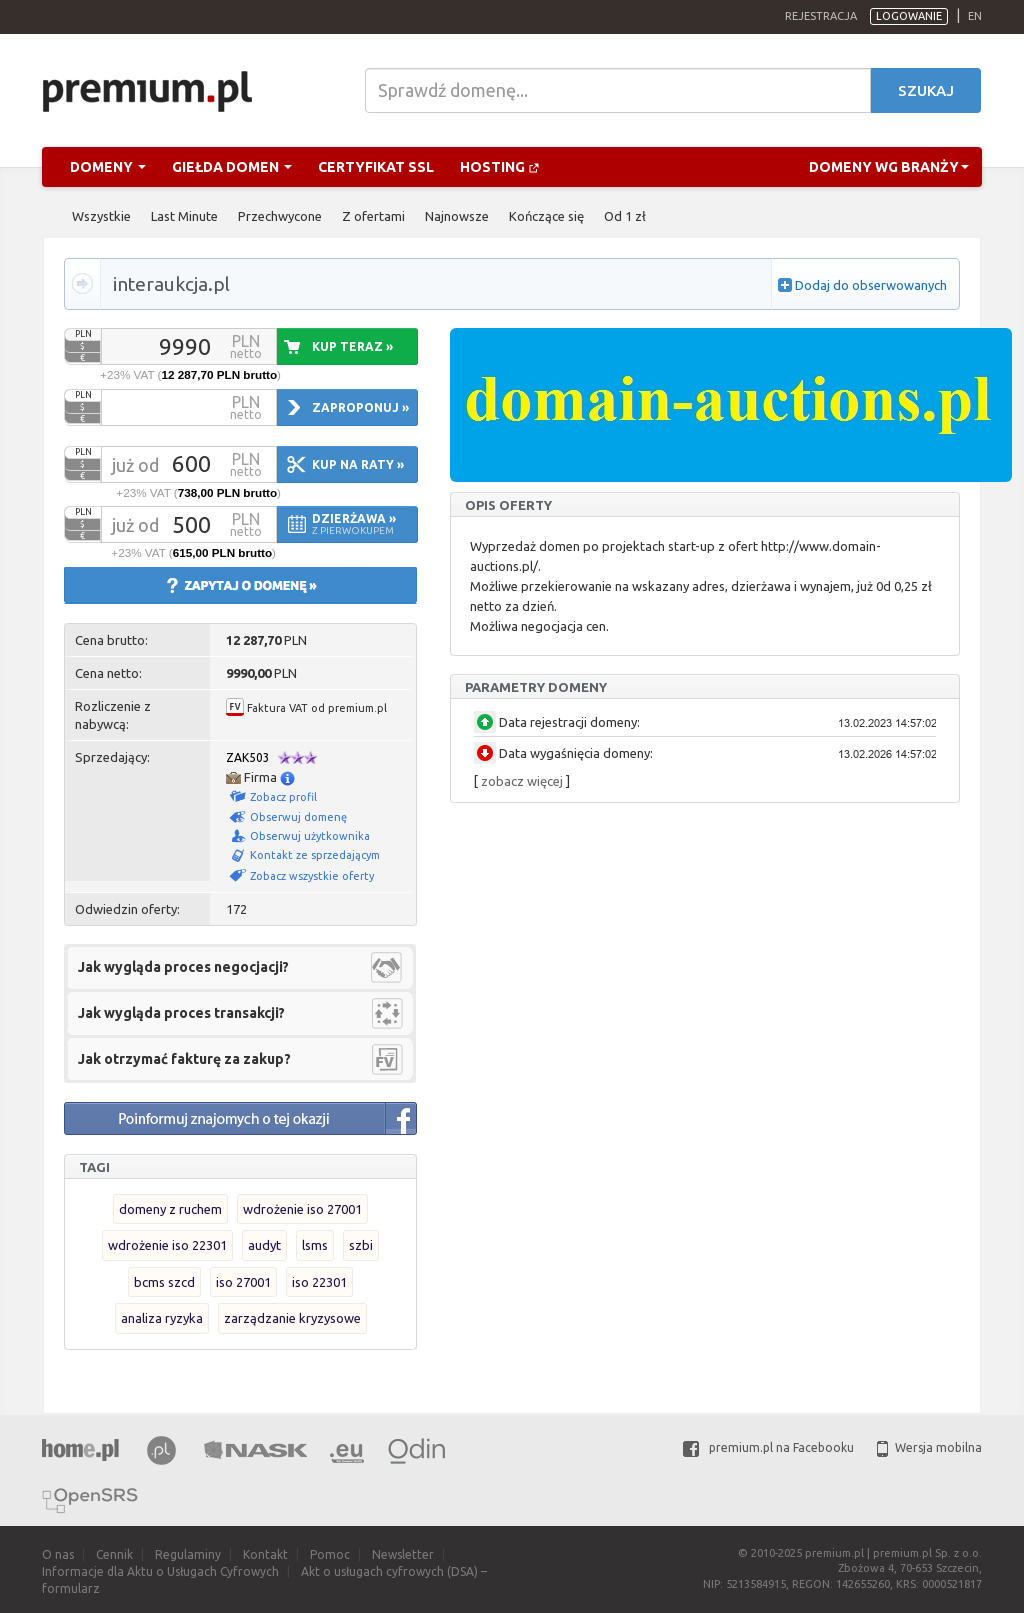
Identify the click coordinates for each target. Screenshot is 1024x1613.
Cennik (114, 1554)
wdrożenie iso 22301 (167, 1245)
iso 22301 (319, 1282)
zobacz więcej (522, 781)
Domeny (108, 167)
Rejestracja (821, 16)
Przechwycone (280, 216)
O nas (58, 1554)
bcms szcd (164, 1282)
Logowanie (909, 16)
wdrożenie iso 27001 (302, 1209)
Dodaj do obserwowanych (871, 285)
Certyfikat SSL (376, 167)
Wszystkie (101, 216)
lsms (315, 1245)
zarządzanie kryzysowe (292, 1318)
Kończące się (546, 216)
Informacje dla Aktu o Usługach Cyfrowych (160, 1571)
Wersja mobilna (929, 1447)
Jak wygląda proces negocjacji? (183, 967)
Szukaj (926, 90)
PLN (83, 334)
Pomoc (330, 1554)
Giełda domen (232, 167)
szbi (361, 1245)
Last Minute (184, 216)
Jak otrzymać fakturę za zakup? (184, 1059)
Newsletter (403, 1554)
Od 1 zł (625, 216)
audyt (264, 1245)
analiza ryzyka (162, 1318)
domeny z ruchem (170, 1209)
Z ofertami (373, 216)
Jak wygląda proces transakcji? (181, 1013)
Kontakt (265, 1554)
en (975, 16)
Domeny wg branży (889, 167)
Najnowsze (457, 216)
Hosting (500, 167)
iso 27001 (243, 1282)
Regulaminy (188, 1554)
